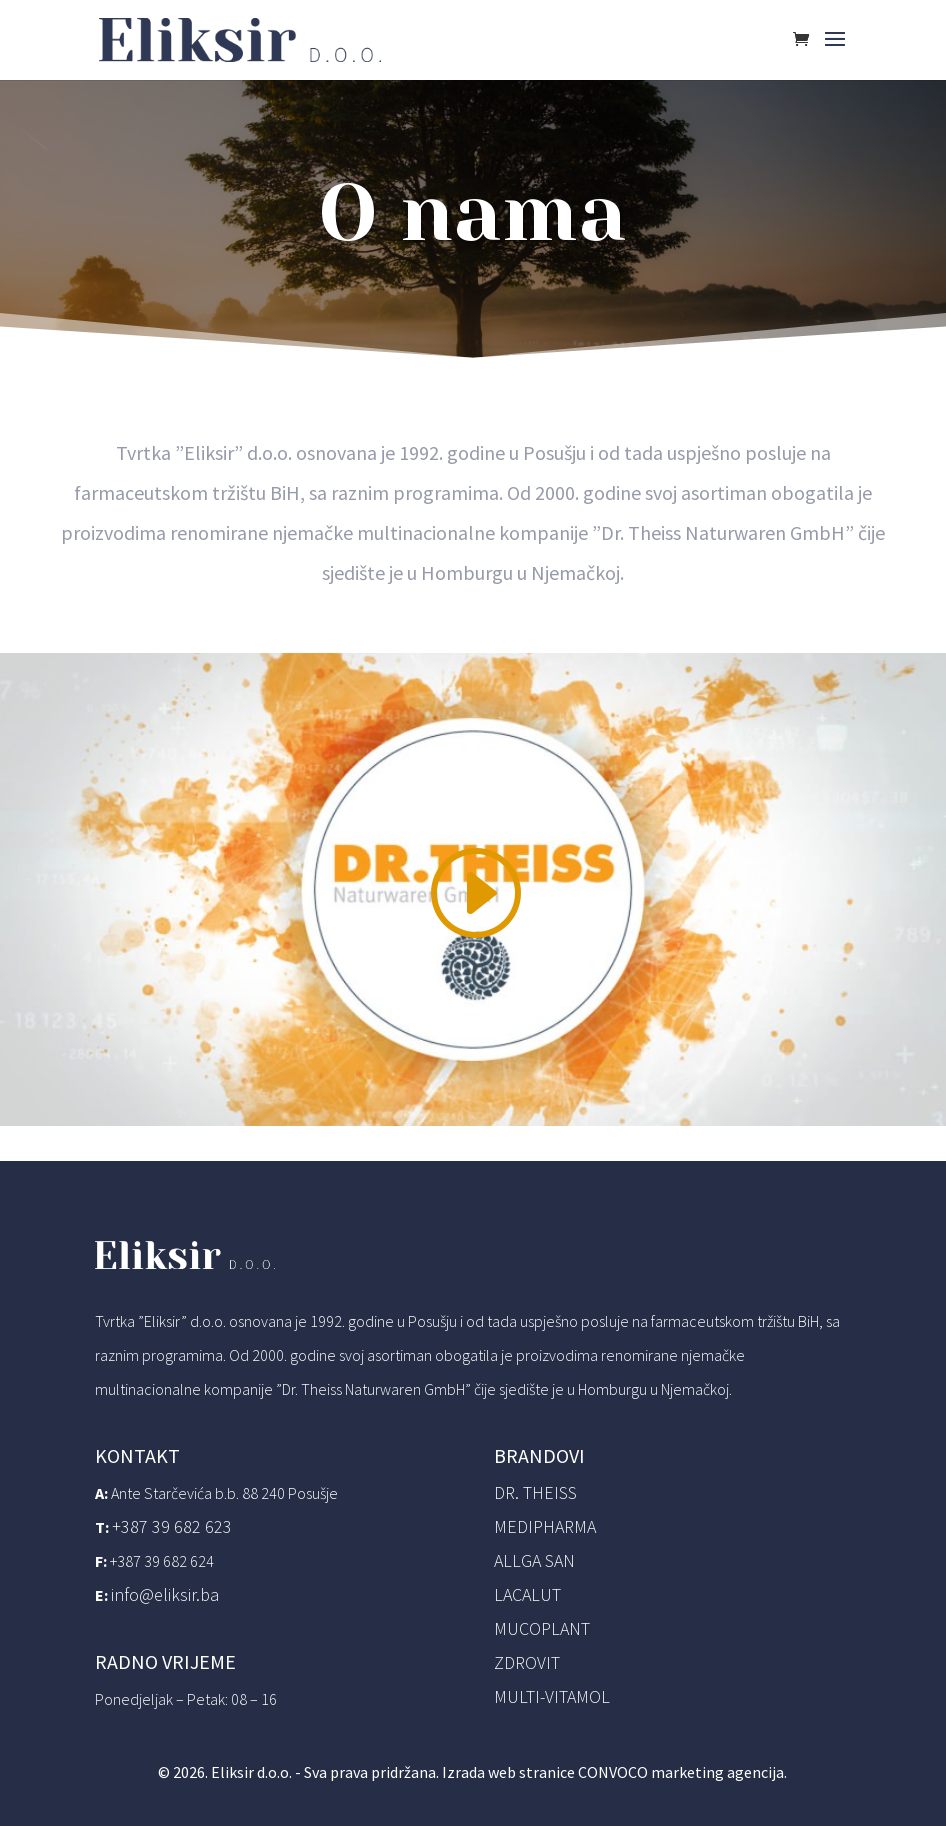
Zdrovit (527, 1662)
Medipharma (545, 1526)
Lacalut (527, 1594)
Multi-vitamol (552, 1696)
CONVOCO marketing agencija (681, 1772)
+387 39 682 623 (172, 1526)
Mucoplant (542, 1628)
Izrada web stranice (508, 1772)
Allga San (534, 1560)
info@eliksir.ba (165, 1594)
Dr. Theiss (535, 1492)
